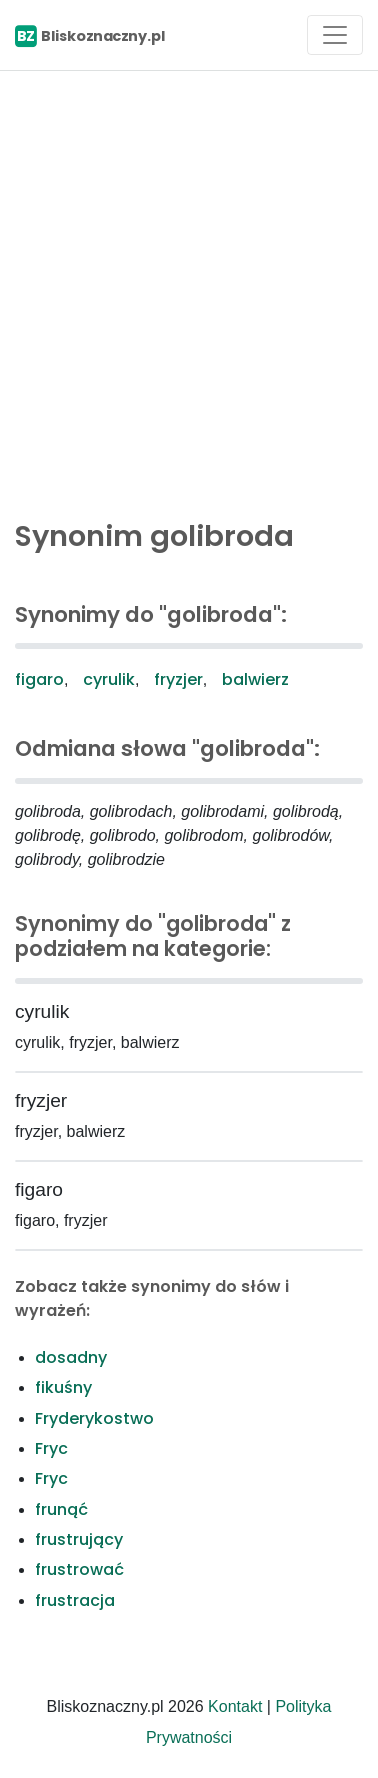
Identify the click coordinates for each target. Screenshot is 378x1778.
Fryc (51, 1448)
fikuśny (63, 1387)
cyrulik (109, 679)
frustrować (79, 1569)
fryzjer (178, 679)
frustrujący (79, 1539)
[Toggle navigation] (335, 35)
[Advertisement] (189, 290)
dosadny (71, 1357)
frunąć (61, 1509)
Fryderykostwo (94, 1418)
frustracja (75, 1600)
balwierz (255, 679)
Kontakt (235, 1706)
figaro (39, 679)
